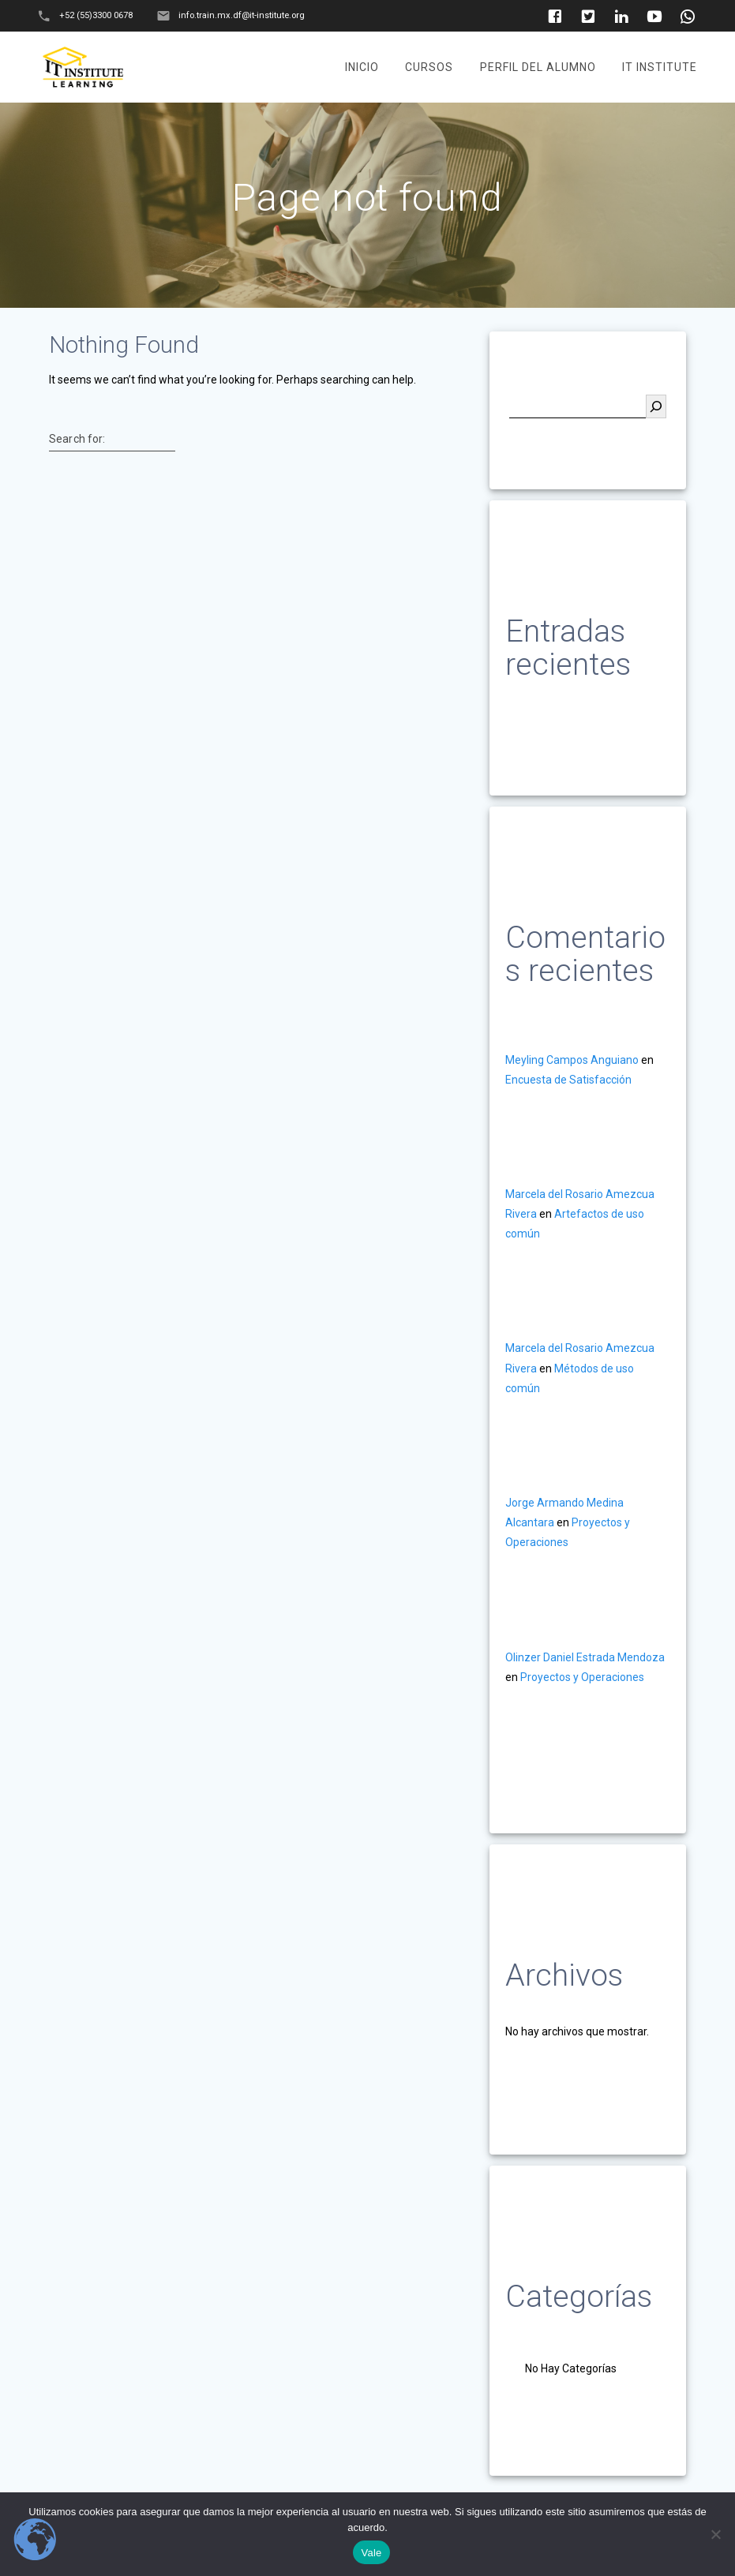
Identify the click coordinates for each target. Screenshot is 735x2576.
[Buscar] (656, 406)
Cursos (429, 67)
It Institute (659, 67)
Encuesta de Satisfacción (568, 1079)
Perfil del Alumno (538, 67)
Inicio (362, 67)
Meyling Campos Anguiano (572, 1060)
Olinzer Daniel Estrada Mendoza (585, 1657)
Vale (371, 2553)
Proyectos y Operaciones (582, 1677)
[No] (715, 2534)
